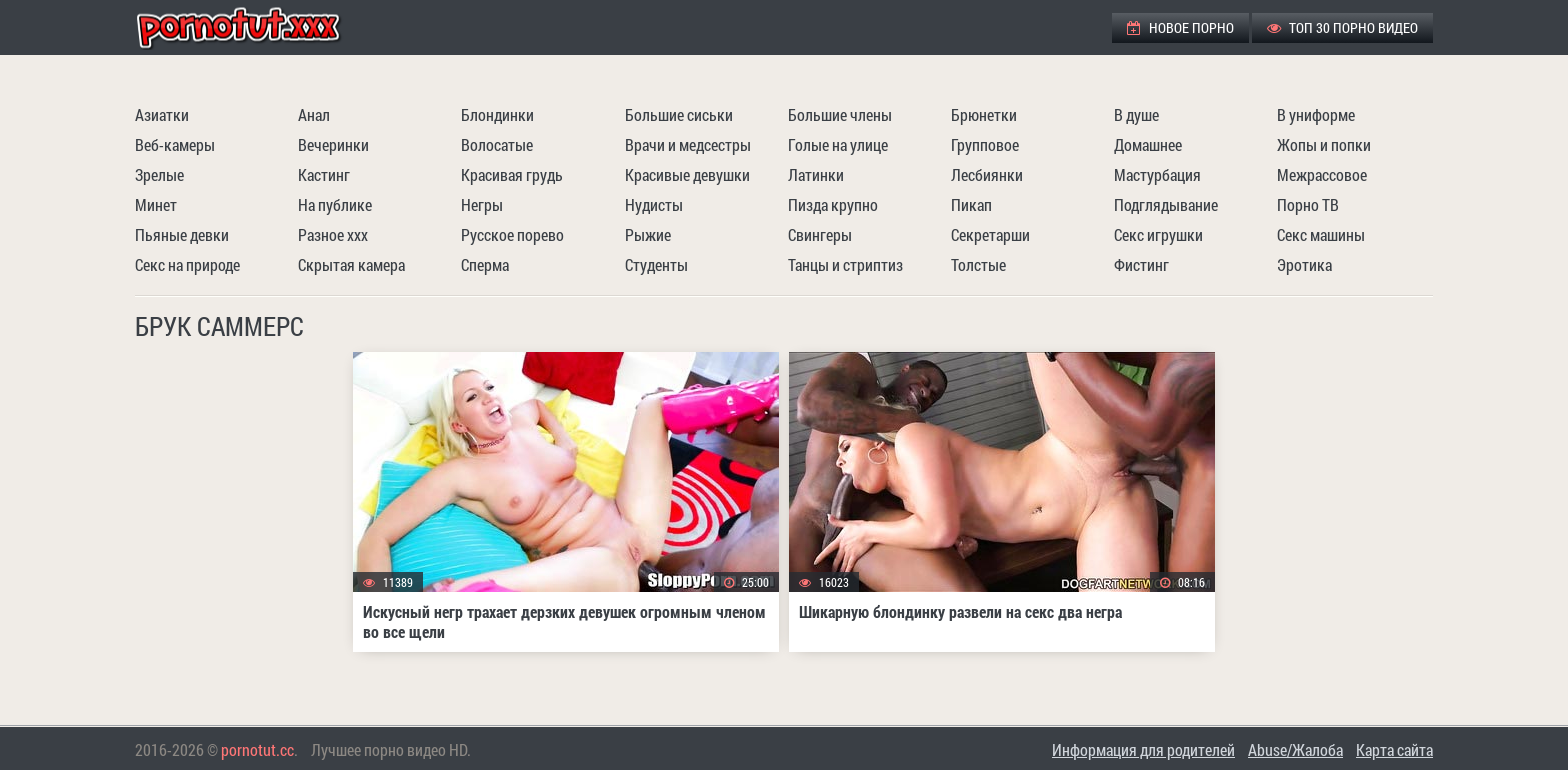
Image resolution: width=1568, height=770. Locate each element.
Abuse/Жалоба (1295, 749)
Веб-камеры (175, 144)
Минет (156, 204)
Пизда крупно (833, 204)
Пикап (971, 204)
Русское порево (512, 234)
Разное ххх (333, 234)
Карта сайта (1394, 749)
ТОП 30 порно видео (1342, 27)
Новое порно (1180, 27)
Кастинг (324, 174)
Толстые (978, 264)
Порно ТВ (1308, 204)
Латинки (816, 174)
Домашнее (1148, 144)
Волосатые (497, 144)
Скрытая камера (351, 264)
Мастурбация (1157, 174)
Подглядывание (1166, 204)
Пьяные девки (182, 234)
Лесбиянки (987, 174)
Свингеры (820, 234)
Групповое (985, 144)
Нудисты (654, 204)
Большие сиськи (679, 114)
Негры (482, 204)
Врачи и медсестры (688, 144)
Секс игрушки (1158, 234)
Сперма (485, 264)
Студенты (656, 264)
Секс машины (1321, 234)
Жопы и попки (1324, 144)
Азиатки (162, 114)
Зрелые (159, 174)
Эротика (1304, 264)
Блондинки (497, 114)
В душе (1136, 114)
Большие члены (840, 114)
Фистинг (1141, 264)
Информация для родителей (1143, 749)
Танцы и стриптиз (845, 264)
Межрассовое (1322, 174)
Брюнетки (984, 114)
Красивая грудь (512, 174)
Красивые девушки (687, 174)
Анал (314, 114)
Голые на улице (838, 144)
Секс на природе (187, 264)
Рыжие (648, 234)
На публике (335, 204)
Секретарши (990, 234)
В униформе (1316, 114)
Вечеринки (333, 144)
